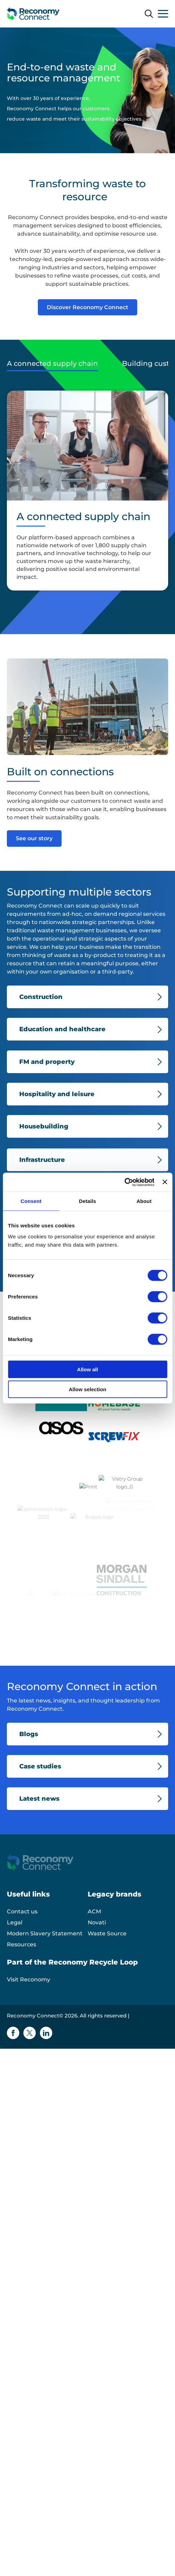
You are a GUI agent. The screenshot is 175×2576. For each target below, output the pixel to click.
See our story (34, 838)
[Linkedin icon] (46, 2059)
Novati (97, 1948)
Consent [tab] (31, 1201)
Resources (21, 1970)
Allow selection (87, 1389)
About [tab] (144, 1201)
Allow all (87, 1369)
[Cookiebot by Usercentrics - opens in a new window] (124, 1182)
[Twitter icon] (29, 2059)
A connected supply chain (52, 363)
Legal (14, 1948)
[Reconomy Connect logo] (33, 14)
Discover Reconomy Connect (87, 307)
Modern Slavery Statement (45, 1959)
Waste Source (107, 1959)
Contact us (22, 1937)
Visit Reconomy (28, 2005)
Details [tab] (87, 1201)
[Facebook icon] (13, 2059)
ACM (94, 1937)
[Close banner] (164, 1182)
